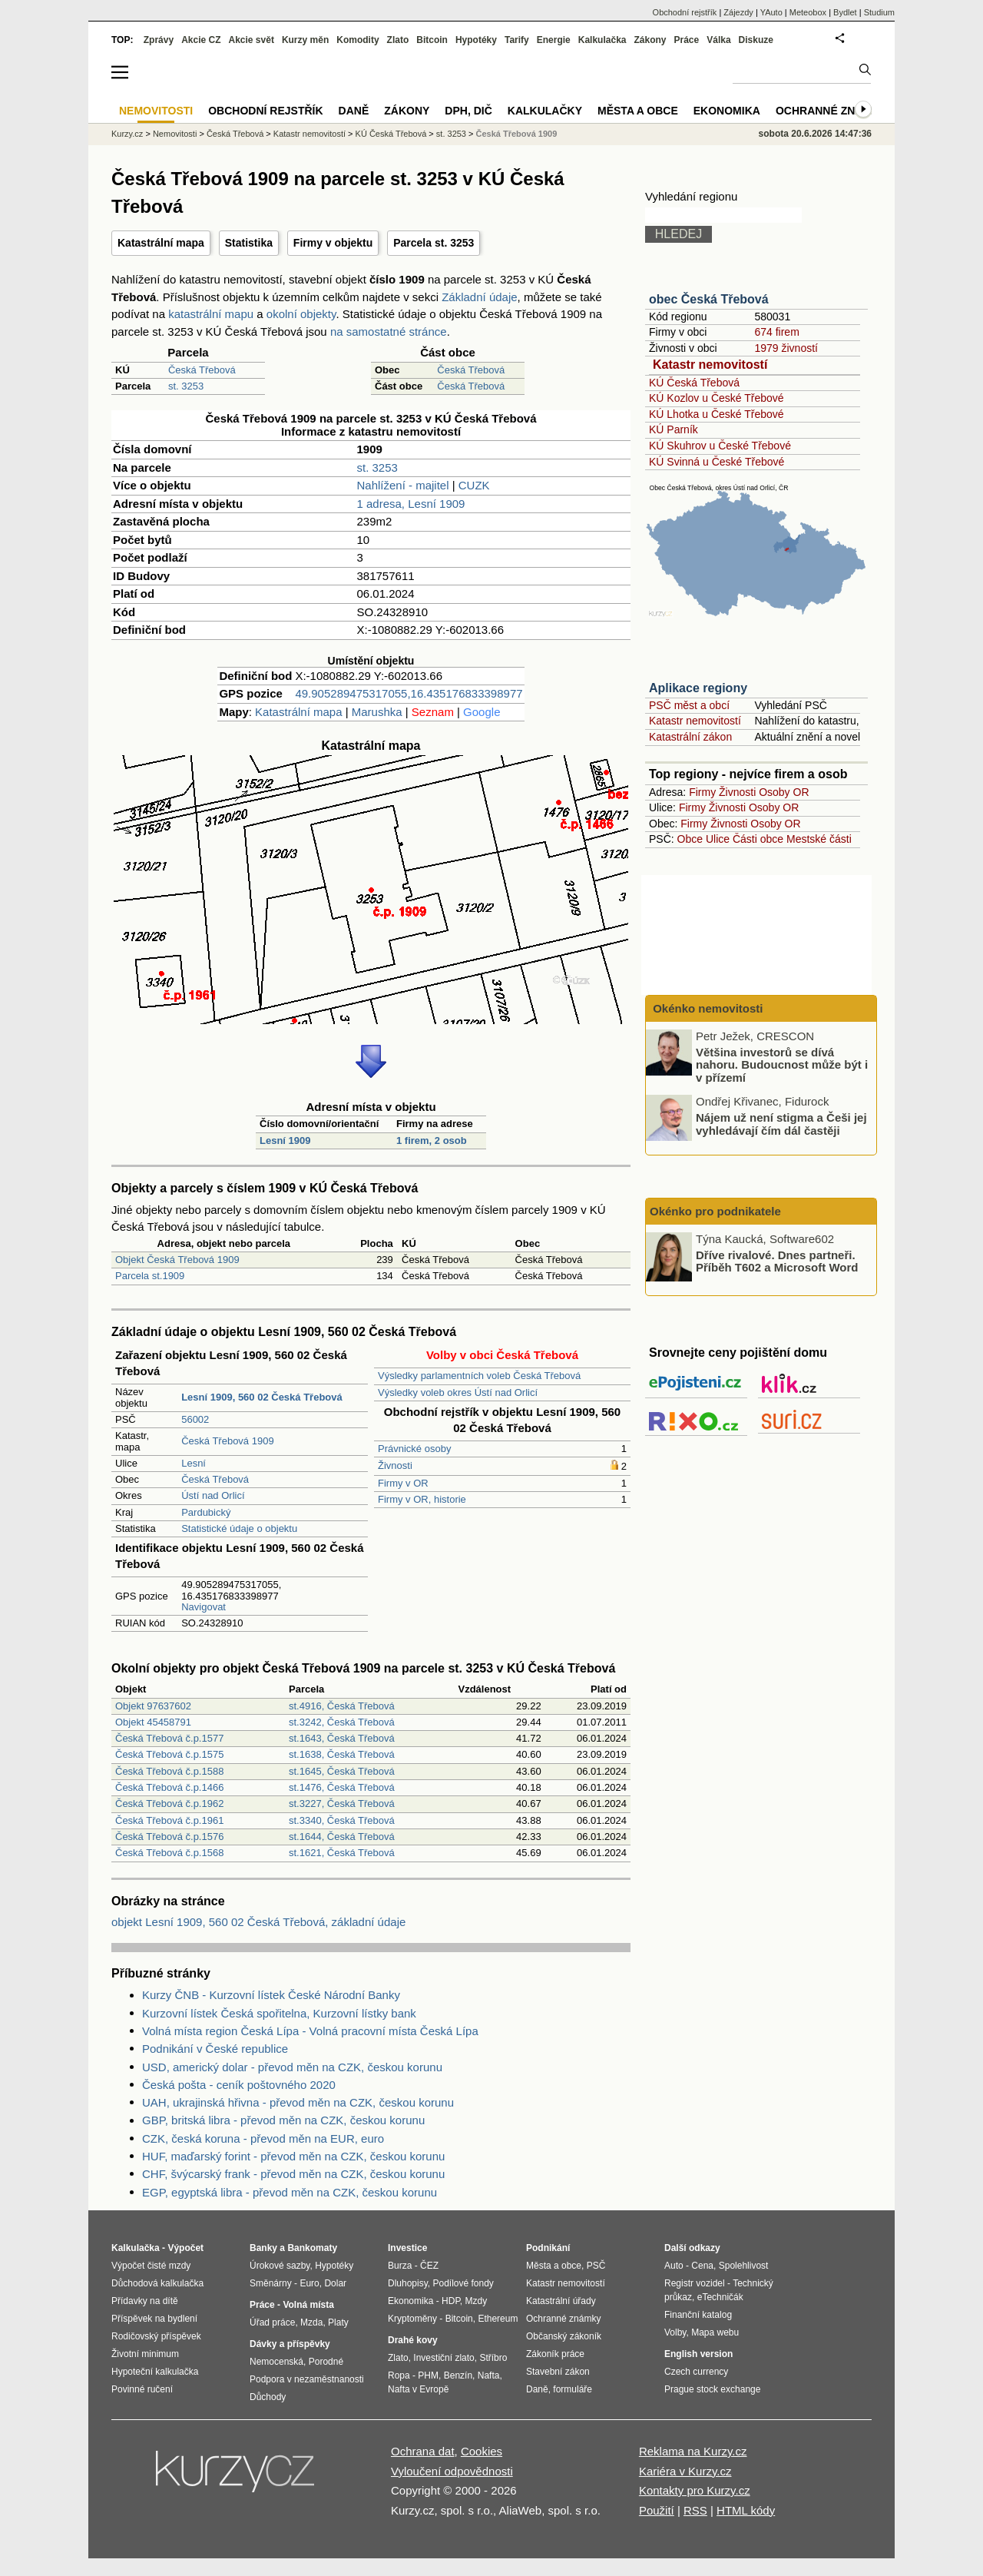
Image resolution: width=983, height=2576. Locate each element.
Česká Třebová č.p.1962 (169, 1803)
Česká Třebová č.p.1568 (169, 1852)
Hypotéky (476, 40)
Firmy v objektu (332, 243)
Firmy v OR (403, 1483)
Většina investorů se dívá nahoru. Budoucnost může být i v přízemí (782, 1064)
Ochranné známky (831, 110)
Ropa (399, 2375)
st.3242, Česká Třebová (342, 1722)
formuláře (572, 2389)
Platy (338, 2322)
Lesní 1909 (285, 1140)
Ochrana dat (423, 2451)
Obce (690, 839)
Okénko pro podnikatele (715, 1211)
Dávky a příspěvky (290, 2344)
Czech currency (696, 2371)
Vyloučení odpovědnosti (452, 2471)
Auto (673, 2265)
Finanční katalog (698, 2314)
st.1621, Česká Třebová (342, 1852)
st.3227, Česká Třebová (342, 1803)
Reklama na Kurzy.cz (693, 2451)
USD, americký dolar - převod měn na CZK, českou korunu (292, 2067)
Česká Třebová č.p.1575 (169, 1754)
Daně (354, 110)
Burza (400, 2265)
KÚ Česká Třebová (694, 382)
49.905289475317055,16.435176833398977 (408, 693)
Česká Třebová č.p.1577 (169, 1738)
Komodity (357, 40)
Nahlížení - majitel (402, 485)
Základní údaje (479, 296)
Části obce (758, 839)
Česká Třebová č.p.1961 (169, 1820)
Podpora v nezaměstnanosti (307, 2379)
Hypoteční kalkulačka (154, 2371)
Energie (554, 40)
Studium (879, 12)
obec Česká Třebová (709, 299)
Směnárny (271, 2283)
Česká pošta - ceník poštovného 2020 (239, 2084)
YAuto (771, 12)
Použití (656, 2510)
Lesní (193, 1463)
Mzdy (476, 2301)
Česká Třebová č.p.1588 (169, 1771)
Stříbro (493, 2357)
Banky (263, 2248)
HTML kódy (746, 2510)
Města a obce (637, 110)
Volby (675, 2332)
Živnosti (395, 1465)
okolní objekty (301, 313)
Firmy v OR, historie (422, 1499)
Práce (687, 40)
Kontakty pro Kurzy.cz (694, 2490)
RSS (695, 2510)
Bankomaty (312, 2248)
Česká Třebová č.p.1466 (169, 1787)
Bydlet (845, 12)
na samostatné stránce (388, 331)
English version (698, 2354)
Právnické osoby (414, 1448)
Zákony (650, 40)
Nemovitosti (175, 133)
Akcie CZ (200, 40)
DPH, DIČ (468, 110)
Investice (407, 2248)
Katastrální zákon (690, 737)
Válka (718, 40)
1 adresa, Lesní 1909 (410, 503)
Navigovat (203, 1607)
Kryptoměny (412, 2318)
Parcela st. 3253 (433, 243)
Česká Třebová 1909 (227, 1441)
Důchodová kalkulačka (157, 2283)
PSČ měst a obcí (689, 705)
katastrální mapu (210, 313)
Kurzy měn (305, 40)
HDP (451, 2301)
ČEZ (429, 2265)
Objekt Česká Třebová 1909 (177, 1259)
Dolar (335, 2283)
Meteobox (807, 12)
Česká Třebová (202, 370)
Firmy (702, 792)
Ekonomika (726, 110)
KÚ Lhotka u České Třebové (716, 414)
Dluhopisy (408, 2283)
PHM (428, 2375)
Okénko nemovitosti (706, 1008)
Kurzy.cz (127, 133)
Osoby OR (784, 792)
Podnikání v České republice (215, 2048)
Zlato (398, 40)
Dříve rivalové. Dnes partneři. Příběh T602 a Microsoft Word (777, 1261)
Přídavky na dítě (144, 2301)
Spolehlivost (744, 2265)
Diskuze (756, 40)
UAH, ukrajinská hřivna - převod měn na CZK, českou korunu (298, 2102)
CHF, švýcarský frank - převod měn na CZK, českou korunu (293, 2173)
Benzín (458, 2375)
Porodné (326, 2361)
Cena (702, 2265)
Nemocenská (276, 2361)
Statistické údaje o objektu (239, 1528)
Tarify (517, 40)
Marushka (377, 711)
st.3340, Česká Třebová (342, 1820)
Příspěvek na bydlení (154, 2318)
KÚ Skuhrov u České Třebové (720, 445)
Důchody (268, 2397)
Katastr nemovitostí (710, 364)
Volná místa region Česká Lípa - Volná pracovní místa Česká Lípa (310, 2030)
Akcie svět (251, 40)
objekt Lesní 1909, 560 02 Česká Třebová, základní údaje (258, 1921)
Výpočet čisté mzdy (150, 2265)
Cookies (481, 2451)
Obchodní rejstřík (685, 12)
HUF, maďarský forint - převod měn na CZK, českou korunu (293, 2156)
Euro (309, 2283)
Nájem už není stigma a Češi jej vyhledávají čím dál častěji (781, 1124)
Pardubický (205, 1512)
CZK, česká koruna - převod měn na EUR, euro (263, 2138)
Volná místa (308, 2304)
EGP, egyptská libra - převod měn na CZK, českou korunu (289, 2192)
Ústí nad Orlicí (212, 1495)
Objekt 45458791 (153, 1722)
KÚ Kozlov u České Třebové (716, 398)
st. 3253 (186, 386)
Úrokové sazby (279, 2265)
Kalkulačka (602, 40)
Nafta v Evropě (418, 2389)
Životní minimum (145, 2354)
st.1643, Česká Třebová (342, 1738)
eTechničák (720, 2297)
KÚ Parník (673, 429)
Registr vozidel (694, 2283)
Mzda (311, 2322)
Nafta (489, 2375)
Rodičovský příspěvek (156, 2336)
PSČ (596, 2265)
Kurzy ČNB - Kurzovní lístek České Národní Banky (271, 1994)
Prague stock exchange (712, 2389)
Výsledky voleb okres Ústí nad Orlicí (458, 1392)
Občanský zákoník (563, 2336)
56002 (195, 1419)
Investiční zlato (443, 2357)
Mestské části (819, 839)
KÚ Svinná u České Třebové (716, 462)
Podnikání (548, 2248)
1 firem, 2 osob (431, 1140)
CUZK (474, 485)
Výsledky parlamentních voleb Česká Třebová (479, 1375)
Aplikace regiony (698, 688)
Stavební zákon (558, 2371)
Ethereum (498, 2318)
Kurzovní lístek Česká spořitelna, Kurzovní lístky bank (279, 2013)
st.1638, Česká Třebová (342, 1754)
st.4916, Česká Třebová (342, 1706)
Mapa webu (715, 2332)
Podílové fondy (462, 2283)
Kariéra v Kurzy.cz (685, 2471)
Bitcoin (432, 40)
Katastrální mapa (160, 243)
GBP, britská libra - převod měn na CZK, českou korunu (283, 2120)
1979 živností (786, 348)
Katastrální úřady (561, 2301)
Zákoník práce (555, 2354)
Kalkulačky (545, 110)
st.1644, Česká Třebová (342, 1836)
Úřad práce (272, 2322)
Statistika (249, 243)
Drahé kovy (413, 2340)
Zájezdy (738, 12)
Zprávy (159, 40)
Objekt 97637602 (153, 1706)
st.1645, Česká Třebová (342, 1771)
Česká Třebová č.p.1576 (169, 1836)
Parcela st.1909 (149, 1275)
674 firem (776, 332)
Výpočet (185, 2248)
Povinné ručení (142, 2389)
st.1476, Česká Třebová (342, 1787)
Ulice (718, 839)
